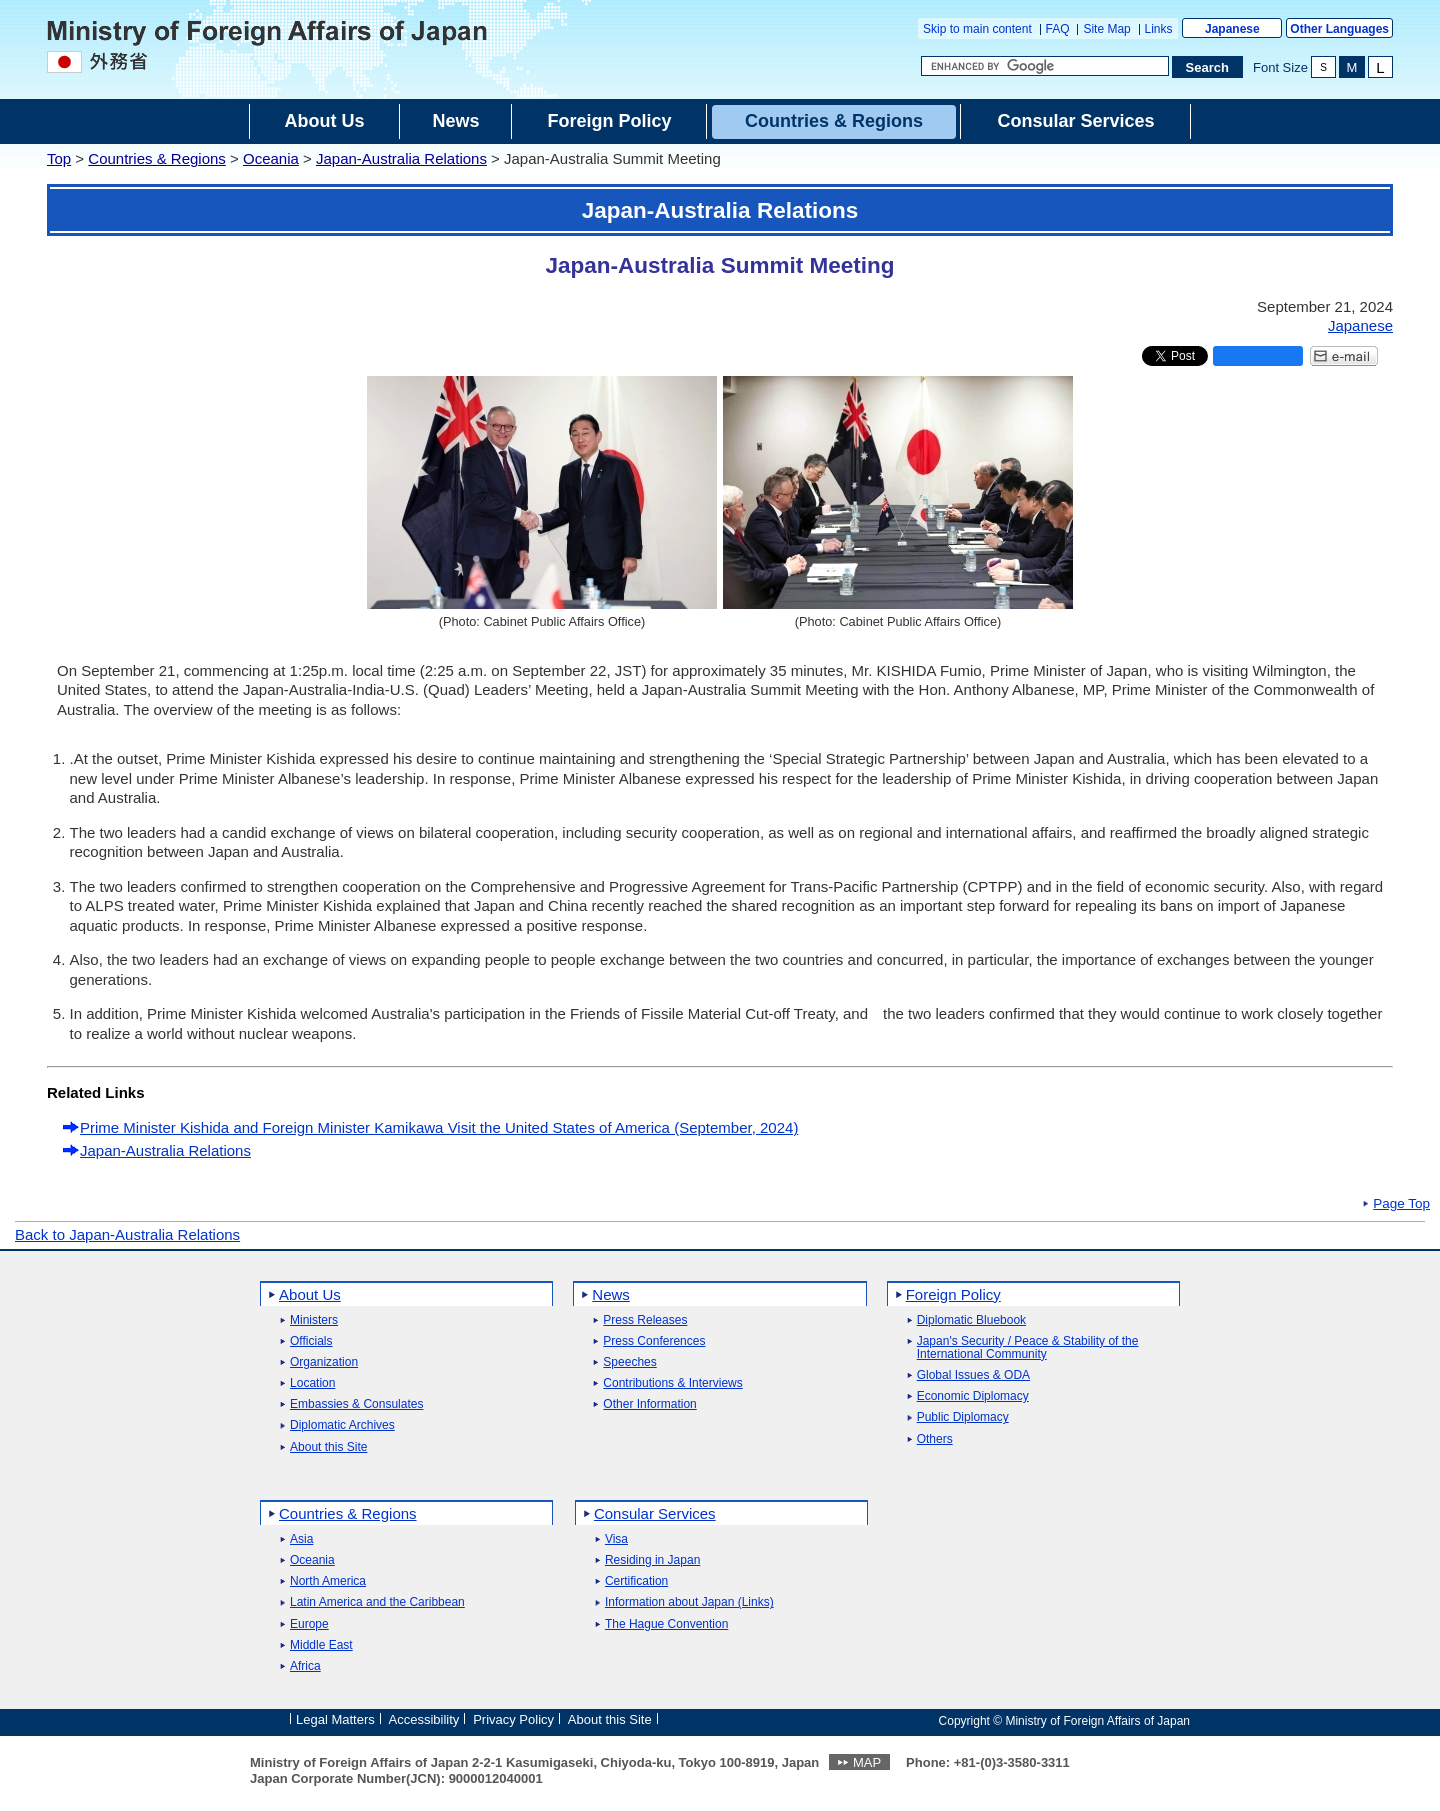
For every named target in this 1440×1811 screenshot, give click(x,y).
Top (59, 158)
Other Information (649, 1404)
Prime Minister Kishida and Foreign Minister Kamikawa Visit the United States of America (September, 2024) (439, 1127)
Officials (311, 1341)
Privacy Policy (513, 1719)
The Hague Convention (666, 1624)
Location (312, 1383)
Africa (305, 1666)
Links (1159, 29)
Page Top (1401, 1204)
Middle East (321, 1645)
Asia (301, 1539)
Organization (324, 1362)
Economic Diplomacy (973, 1396)
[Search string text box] (1045, 66)
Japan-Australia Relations (401, 158)
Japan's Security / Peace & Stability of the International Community (1028, 1348)
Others (935, 1439)
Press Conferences (654, 1341)
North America (328, 1581)
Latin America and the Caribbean (377, 1602)
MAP (867, 1762)
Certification (636, 1581)
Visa (616, 1539)
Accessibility (424, 1719)
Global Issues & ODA (973, 1375)
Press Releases (645, 1320)
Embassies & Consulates (356, 1404)
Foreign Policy (953, 1294)
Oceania (271, 158)
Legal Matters (335, 1719)
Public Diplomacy (963, 1417)
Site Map (1106, 29)
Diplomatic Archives (342, 1425)
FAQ (1058, 29)
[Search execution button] (1208, 67)
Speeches (629, 1362)
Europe (309, 1624)
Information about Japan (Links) (689, 1602)
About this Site (328, 1447)
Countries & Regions (157, 158)
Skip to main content (977, 29)
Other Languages (1339, 29)
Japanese (1232, 29)
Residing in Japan (652, 1560)
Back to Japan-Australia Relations (127, 1234)
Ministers (314, 1320)
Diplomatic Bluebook (971, 1320)
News (611, 1294)
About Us (310, 1294)
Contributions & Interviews (672, 1383)
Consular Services (655, 1513)
